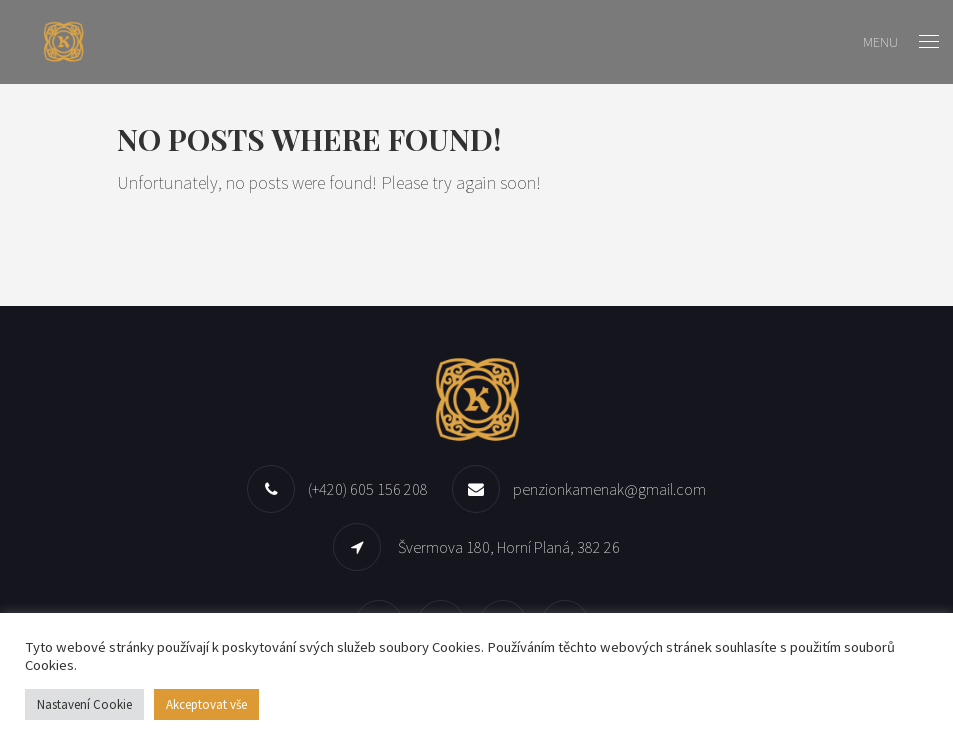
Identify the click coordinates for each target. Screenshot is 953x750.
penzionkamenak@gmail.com (609, 489)
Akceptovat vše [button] (206, 704)
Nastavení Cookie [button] (84, 704)
